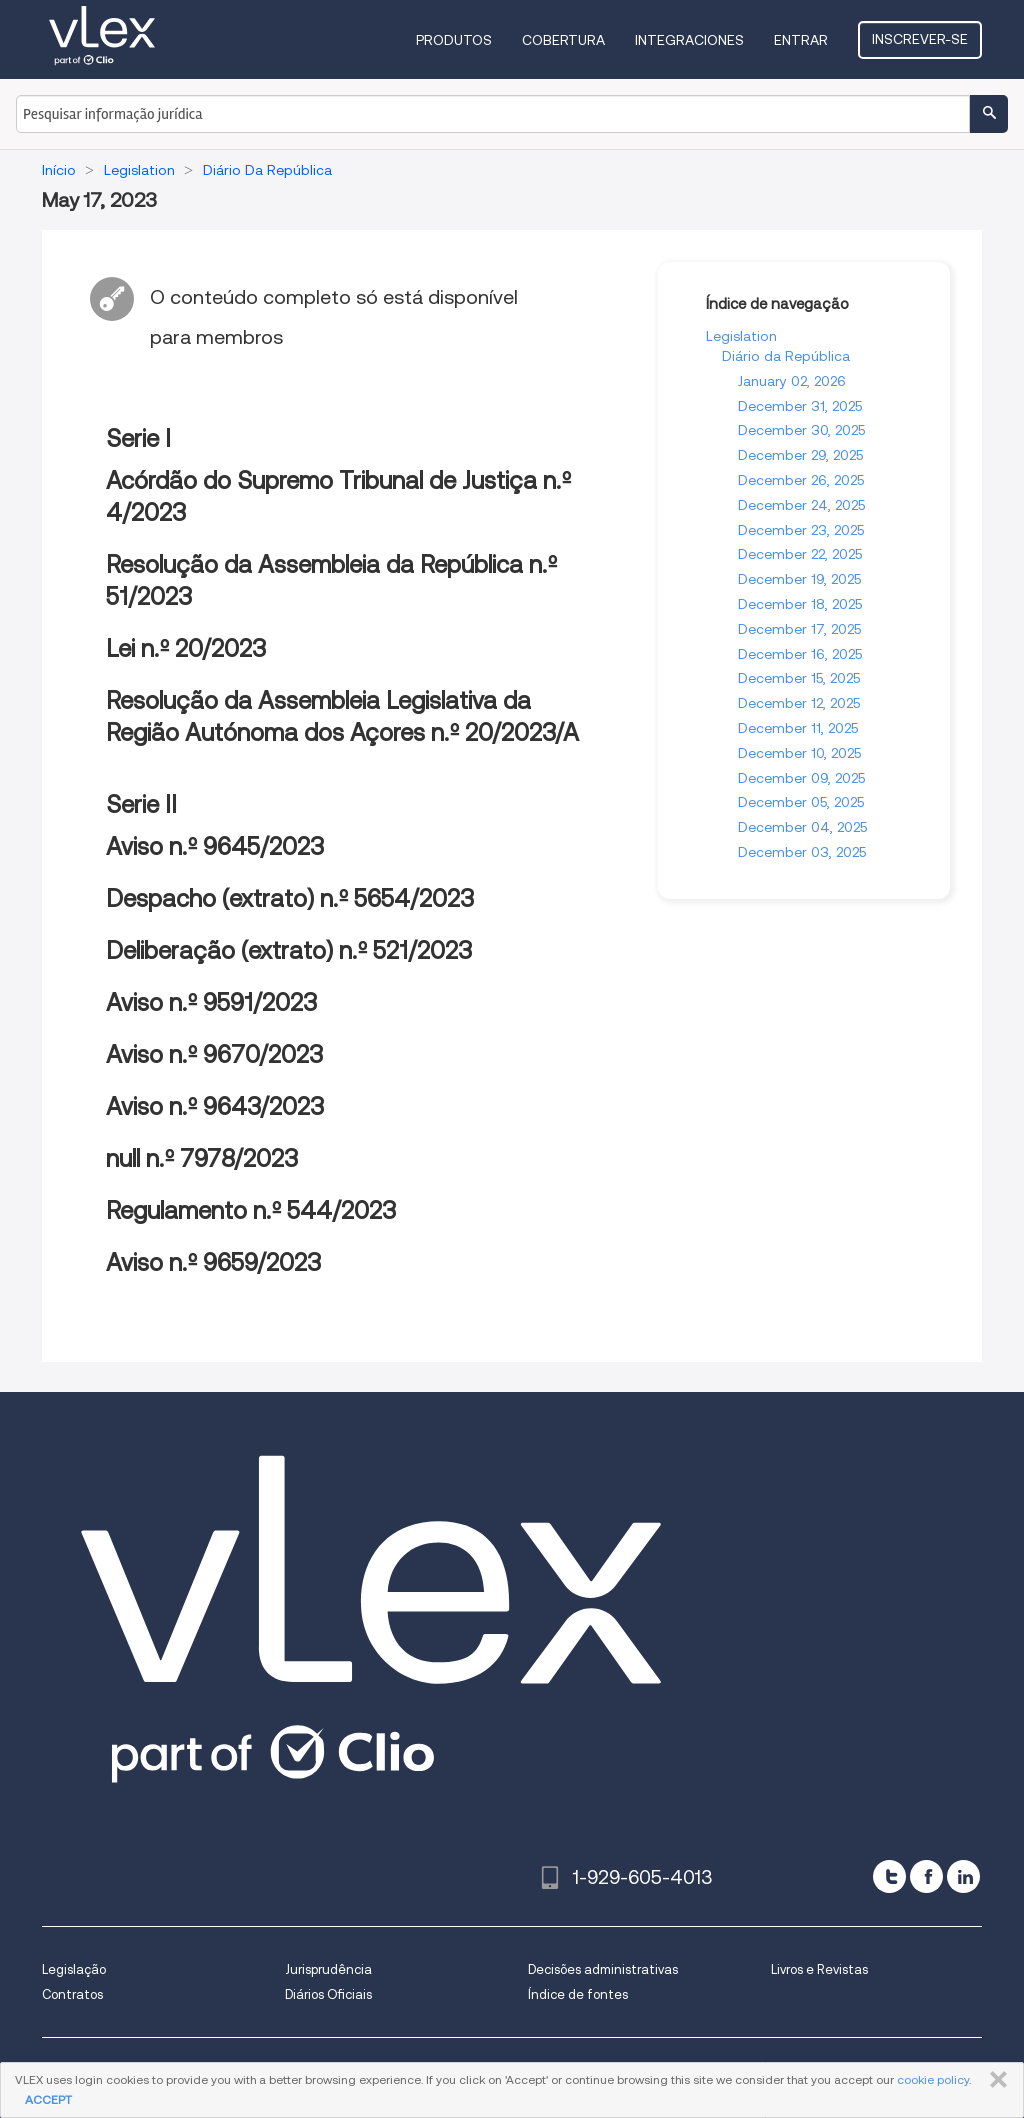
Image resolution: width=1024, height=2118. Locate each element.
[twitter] (889, 1876)
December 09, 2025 (801, 778)
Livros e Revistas (819, 1969)
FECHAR (994, 2080)
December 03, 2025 (802, 852)
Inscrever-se (920, 39)
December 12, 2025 (799, 703)
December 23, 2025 (801, 530)
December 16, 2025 (800, 654)
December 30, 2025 (801, 430)
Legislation (741, 336)
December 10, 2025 (799, 753)
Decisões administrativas (603, 1969)
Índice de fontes (578, 1994)
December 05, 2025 (801, 802)
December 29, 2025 (800, 455)
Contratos (72, 1994)
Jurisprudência (328, 1969)
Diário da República (786, 356)
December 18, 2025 (800, 604)
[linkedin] (963, 1876)
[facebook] (926, 1876)
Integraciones (689, 40)
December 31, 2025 (800, 406)
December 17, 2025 (799, 629)
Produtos (454, 40)
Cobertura (563, 40)
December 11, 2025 (798, 728)
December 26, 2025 (801, 480)
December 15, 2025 (799, 678)
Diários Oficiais (328, 1994)
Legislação (74, 1969)
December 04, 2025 (802, 827)
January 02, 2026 (792, 381)
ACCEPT (48, 2099)
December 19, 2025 (799, 579)
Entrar (801, 40)
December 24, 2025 (801, 505)
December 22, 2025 (800, 554)
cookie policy (933, 2079)
